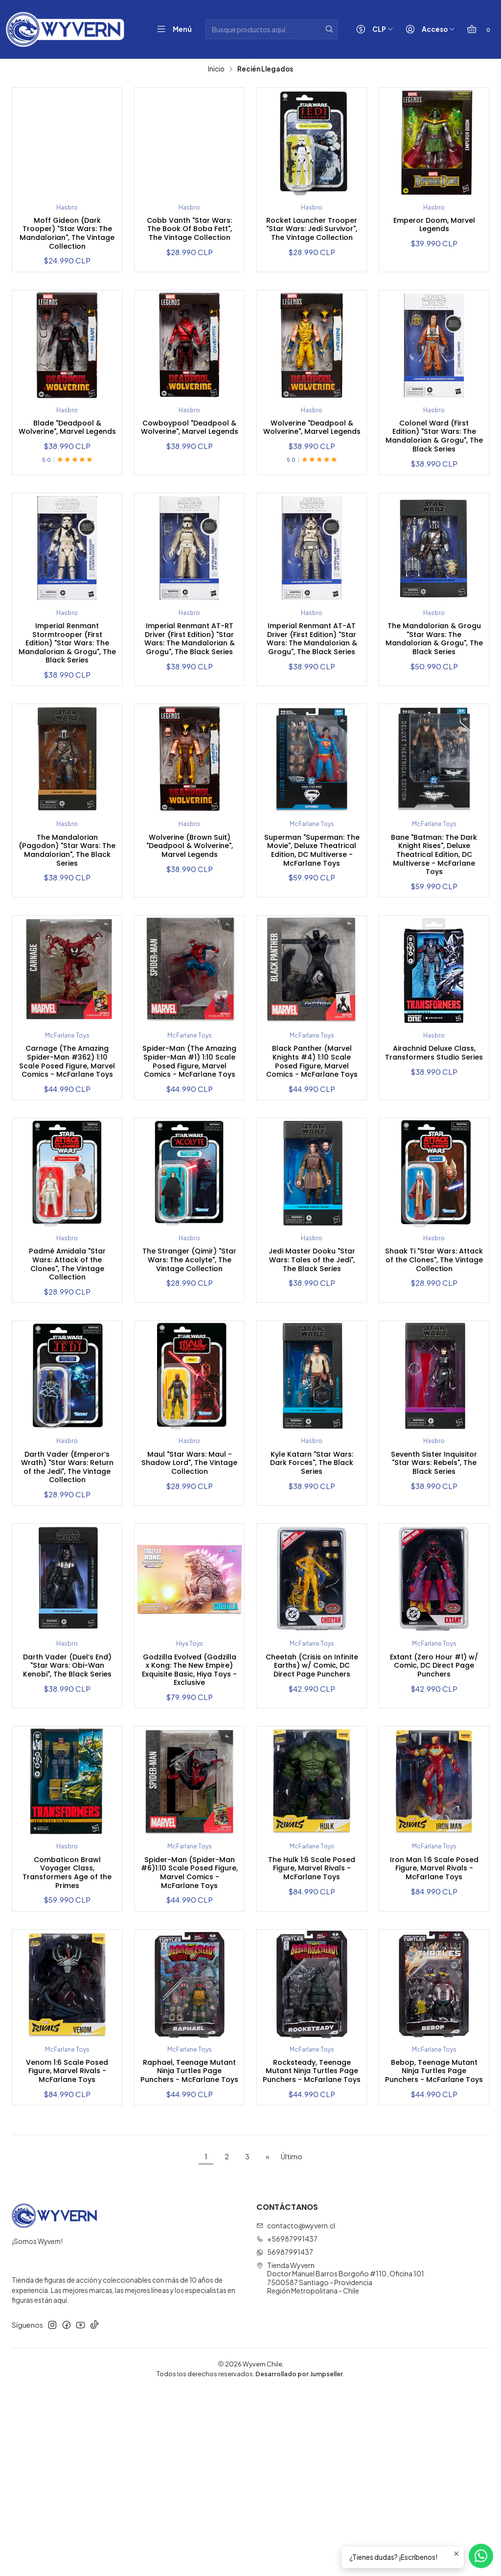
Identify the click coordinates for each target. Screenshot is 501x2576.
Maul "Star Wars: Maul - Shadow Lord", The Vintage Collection (189, 1576)
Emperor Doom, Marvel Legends (434, 227)
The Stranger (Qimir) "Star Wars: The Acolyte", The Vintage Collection (189, 1370)
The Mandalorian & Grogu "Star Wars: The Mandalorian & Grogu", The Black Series (434, 676)
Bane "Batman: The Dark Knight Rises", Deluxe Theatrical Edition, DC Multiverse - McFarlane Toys (434, 909)
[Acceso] (428, 29)
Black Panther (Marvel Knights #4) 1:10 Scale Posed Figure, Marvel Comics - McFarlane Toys (312, 1142)
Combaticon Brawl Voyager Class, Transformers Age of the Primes (67, 2026)
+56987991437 (287, 2424)
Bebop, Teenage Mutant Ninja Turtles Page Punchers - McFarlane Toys (434, 2248)
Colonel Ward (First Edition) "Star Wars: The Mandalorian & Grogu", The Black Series (434, 454)
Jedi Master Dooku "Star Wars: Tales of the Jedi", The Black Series (312, 1370)
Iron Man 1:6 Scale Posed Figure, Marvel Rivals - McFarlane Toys (434, 2026)
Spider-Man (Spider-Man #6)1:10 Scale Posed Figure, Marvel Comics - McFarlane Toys (189, 2031)
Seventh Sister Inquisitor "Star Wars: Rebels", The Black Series (434, 1582)
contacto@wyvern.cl (295, 2411)
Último (291, 2342)
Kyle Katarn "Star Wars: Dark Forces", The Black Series (312, 1576)
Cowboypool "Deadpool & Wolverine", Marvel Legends (189, 449)
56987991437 (284, 2438)
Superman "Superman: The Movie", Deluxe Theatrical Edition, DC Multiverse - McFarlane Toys (312, 915)
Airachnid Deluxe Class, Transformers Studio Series (433, 1132)
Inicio (216, 69)
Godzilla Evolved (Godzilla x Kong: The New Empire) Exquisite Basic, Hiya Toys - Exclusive (189, 1809)
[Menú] (172, 29)
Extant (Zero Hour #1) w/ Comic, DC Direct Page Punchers (434, 1799)
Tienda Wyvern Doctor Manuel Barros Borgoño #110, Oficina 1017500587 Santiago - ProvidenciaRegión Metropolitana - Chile (340, 2464)
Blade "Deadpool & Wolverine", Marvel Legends (67, 444)
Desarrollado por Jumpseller (299, 2559)
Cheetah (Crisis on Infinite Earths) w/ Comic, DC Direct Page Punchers (312, 1804)
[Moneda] (372, 29)
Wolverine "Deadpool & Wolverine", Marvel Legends (311, 444)
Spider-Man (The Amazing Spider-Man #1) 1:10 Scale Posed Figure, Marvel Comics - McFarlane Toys (189, 1142)
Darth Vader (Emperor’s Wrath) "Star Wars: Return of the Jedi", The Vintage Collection (67, 1587)
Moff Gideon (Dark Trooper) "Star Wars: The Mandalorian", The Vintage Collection (67, 238)
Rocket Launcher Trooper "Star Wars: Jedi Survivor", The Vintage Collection (312, 238)
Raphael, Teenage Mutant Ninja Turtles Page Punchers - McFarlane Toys (189, 2248)
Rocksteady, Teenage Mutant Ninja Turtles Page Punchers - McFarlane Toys (311, 2248)
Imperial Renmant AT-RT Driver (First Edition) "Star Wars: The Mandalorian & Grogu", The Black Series (189, 682)
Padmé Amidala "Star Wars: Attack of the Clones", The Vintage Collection (67, 1370)
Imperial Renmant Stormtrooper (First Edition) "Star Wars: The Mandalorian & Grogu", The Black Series (67, 682)
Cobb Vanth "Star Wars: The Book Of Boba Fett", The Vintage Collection (189, 238)
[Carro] (477, 29)
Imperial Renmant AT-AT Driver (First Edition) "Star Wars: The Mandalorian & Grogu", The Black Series (311, 682)
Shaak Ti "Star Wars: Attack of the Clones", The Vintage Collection (434, 1370)
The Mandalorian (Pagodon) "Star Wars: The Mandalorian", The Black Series (67, 909)
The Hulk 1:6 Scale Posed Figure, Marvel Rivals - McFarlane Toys (312, 2026)
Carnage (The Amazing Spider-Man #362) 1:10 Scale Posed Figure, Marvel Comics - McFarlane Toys (67, 1148)
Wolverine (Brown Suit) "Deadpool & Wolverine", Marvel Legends (189, 904)
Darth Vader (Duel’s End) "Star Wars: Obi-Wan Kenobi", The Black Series (67, 1804)
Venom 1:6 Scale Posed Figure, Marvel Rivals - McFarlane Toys (67, 2248)
